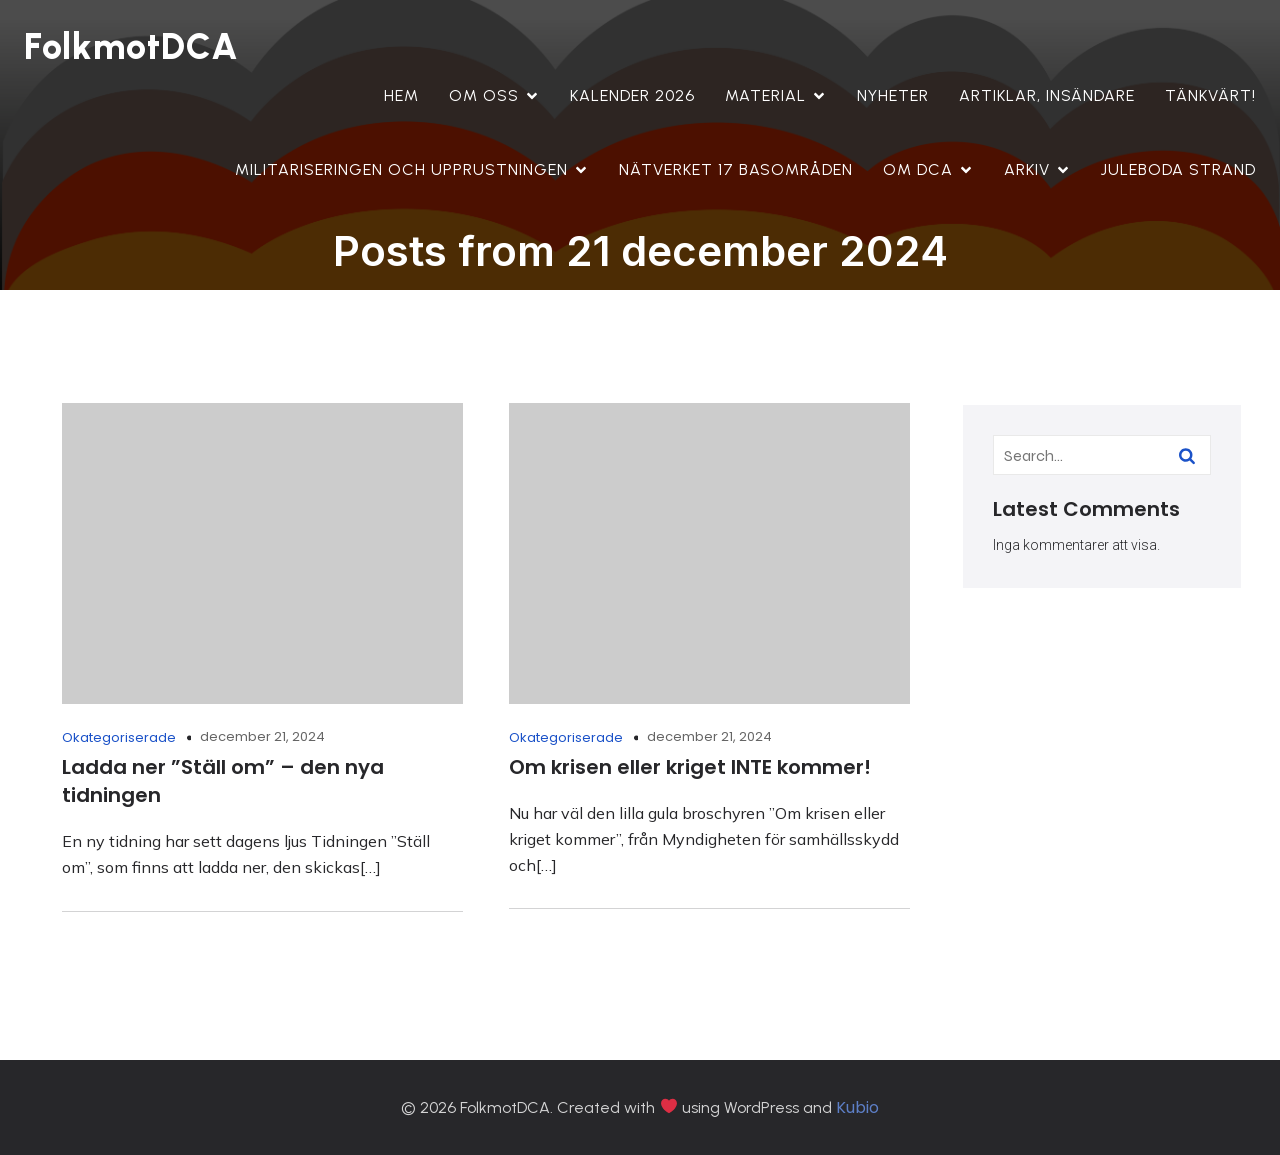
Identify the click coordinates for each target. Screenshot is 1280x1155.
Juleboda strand (1178, 169)
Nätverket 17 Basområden (736, 169)
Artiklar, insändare (1047, 95)
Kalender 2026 (632, 95)
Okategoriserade (119, 737)
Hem (401, 95)
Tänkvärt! (1210, 95)
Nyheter (893, 95)
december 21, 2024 (262, 736)
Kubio (857, 1107)
